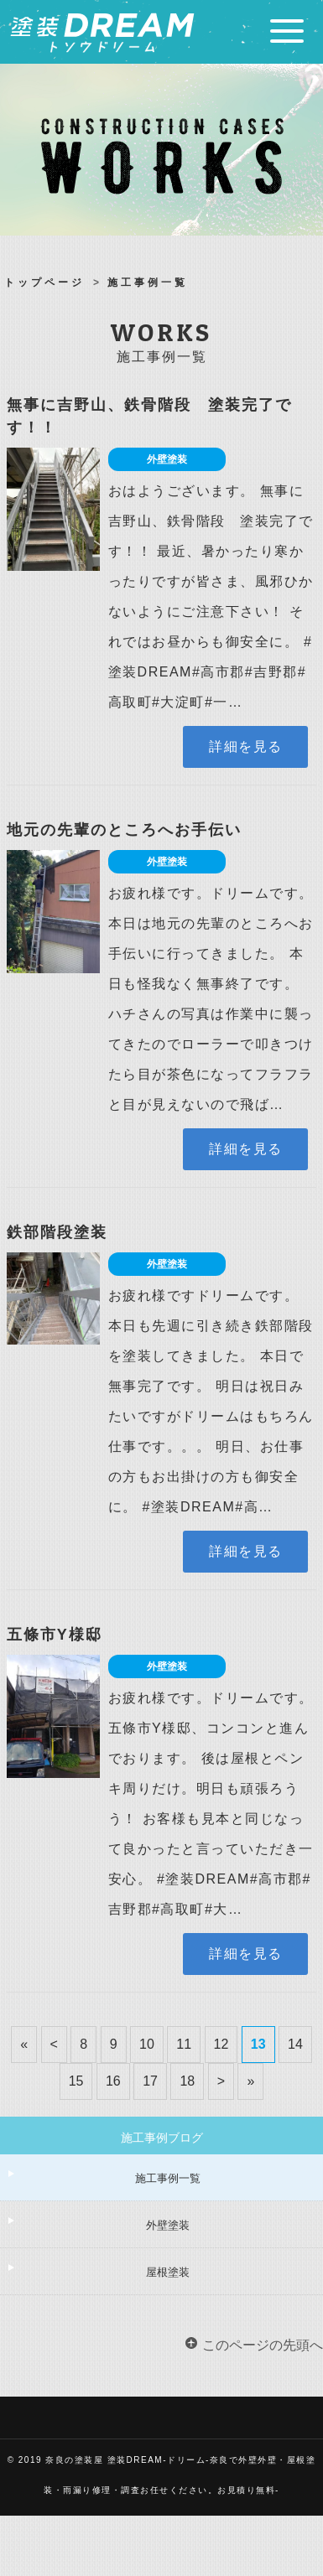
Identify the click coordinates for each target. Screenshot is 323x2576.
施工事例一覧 (168, 2178)
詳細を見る (246, 746)
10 (146, 2044)
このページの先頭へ (262, 2345)
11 (183, 2044)
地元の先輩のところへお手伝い (124, 830)
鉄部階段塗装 (57, 1232)
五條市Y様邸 (54, 1634)
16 (113, 2081)
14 (295, 2044)
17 (150, 2081)
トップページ (44, 282)
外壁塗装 (168, 2225)
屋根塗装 (168, 2272)
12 (221, 2044)
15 (76, 2081)
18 (187, 2081)
